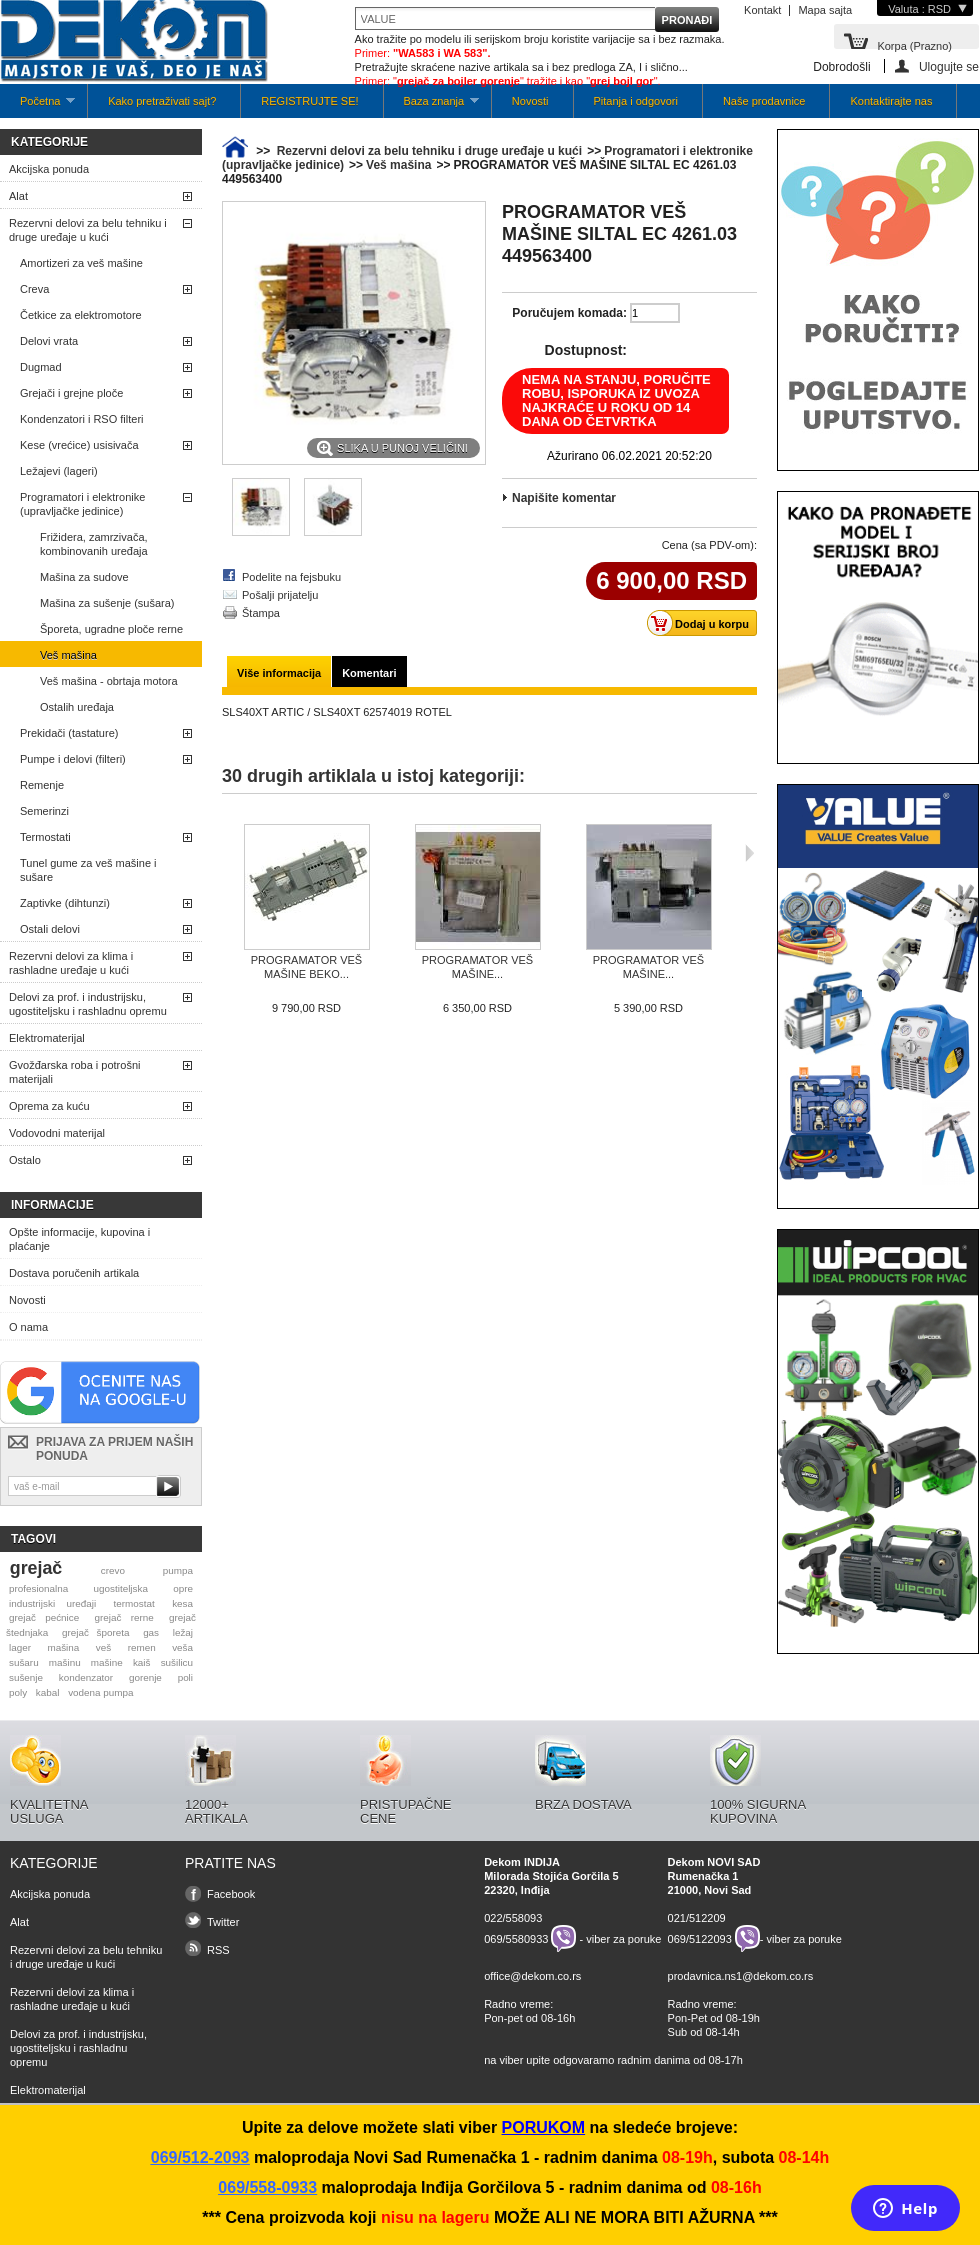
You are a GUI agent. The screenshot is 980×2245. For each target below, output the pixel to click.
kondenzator (86, 1677)
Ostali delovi (50, 929)
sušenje (26, 1677)
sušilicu (177, 1662)
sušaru (24, 1662)
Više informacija (279, 673)
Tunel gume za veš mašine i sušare (88, 870)
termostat (134, 1603)
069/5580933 (516, 1939)
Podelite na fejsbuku (291, 577)
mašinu (65, 1662)
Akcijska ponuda (49, 169)
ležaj (183, 1632)
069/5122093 (700, 1939)
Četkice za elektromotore (81, 315)
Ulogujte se (949, 66)
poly (18, 1692)
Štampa (261, 613)
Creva (34, 289)
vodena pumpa (100, 1692)
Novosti (530, 101)
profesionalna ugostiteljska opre (101, 1588)
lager (20, 1647)
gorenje (145, 1677)
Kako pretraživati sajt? (162, 101)
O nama (28, 1327)
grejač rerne (124, 1617)
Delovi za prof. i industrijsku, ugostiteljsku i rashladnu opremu (88, 1004)
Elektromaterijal (47, 1038)
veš (103, 1647)
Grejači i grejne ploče (71, 393)
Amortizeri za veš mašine (81, 263)
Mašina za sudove (84, 577)
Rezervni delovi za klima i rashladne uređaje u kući (71, 963)
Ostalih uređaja (77, 707)
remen (142, 1647)
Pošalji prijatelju (280, 595)
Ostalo (25, 1160)
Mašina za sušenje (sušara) (107, 603)
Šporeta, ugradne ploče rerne (111, 629)
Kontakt (762, 10)
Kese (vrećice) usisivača (79, 445)
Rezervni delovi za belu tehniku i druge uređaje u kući (88, 230)
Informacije (52, 1205)
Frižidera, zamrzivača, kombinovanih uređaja (94, 544)
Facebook (231, 1894)
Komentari (369, 673)
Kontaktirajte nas (891, 101)
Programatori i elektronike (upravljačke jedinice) (82, 504)
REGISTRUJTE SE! (309, 101)
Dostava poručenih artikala (74, 1273)
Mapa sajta (825, 10)
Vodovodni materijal (57, 1133)
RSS (218, 1950)
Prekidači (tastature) (69, 733)
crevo (113, 1570)
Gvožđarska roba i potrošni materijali (74, 1072)
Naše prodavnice (764, 101)
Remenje (42, 785)
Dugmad (41, 367)
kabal (48, 1692)
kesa (182, 1603)
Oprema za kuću (49, 1106)
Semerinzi (44, 811)
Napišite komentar (564, 498)
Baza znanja (431, 106)
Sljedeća (749, 853)
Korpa (914, 44)
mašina (63, 1647)
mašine (107, 1662)
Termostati (45, 837)
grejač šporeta (96, 1632)
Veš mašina (68, 655)
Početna (37, 106)
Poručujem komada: (569, 313)
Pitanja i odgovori (636, 101)
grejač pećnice (44, 1617)
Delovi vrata (49, 341)
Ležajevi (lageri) (59, 471)
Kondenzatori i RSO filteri (82, 419)
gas (151, 1632)
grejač (36, 1568)
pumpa (178, 1570)
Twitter (223, 1922)
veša (182, 1647)
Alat (18, 196)
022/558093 (513, 1918)
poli (185, 1677)
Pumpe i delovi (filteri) (73, 759)
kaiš (142, 1662)
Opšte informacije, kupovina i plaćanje (79, 1239)
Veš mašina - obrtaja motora (109, 681)
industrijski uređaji (52, 1603)
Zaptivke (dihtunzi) (65, 903)
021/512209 (697, 1918)
